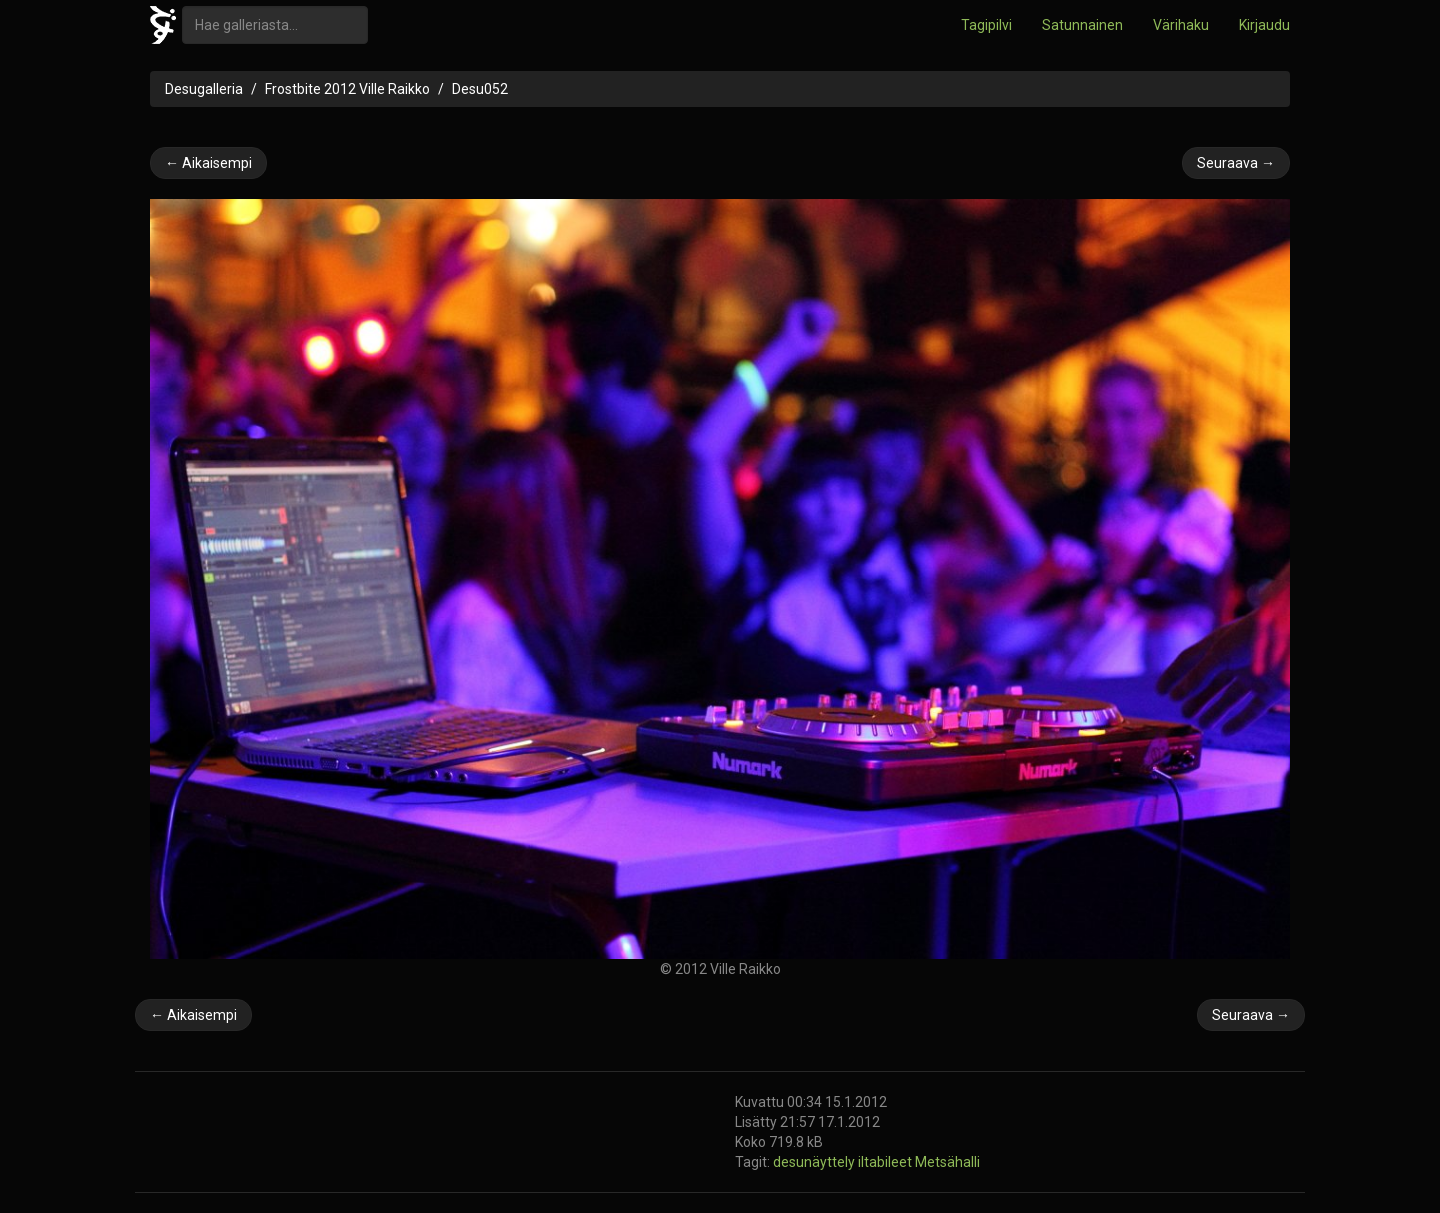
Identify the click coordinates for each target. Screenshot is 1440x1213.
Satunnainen (1082, 25)
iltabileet (886, 1162)
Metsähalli (947, 1162)
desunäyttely (815, 1162)
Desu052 (480, 89)
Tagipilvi (986, 25)
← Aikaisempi (208, 163)
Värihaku (1181, 25)
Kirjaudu (1264, 25)
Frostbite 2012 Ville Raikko (347, 89)
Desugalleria (204, 89)
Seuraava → (1236, 163)
